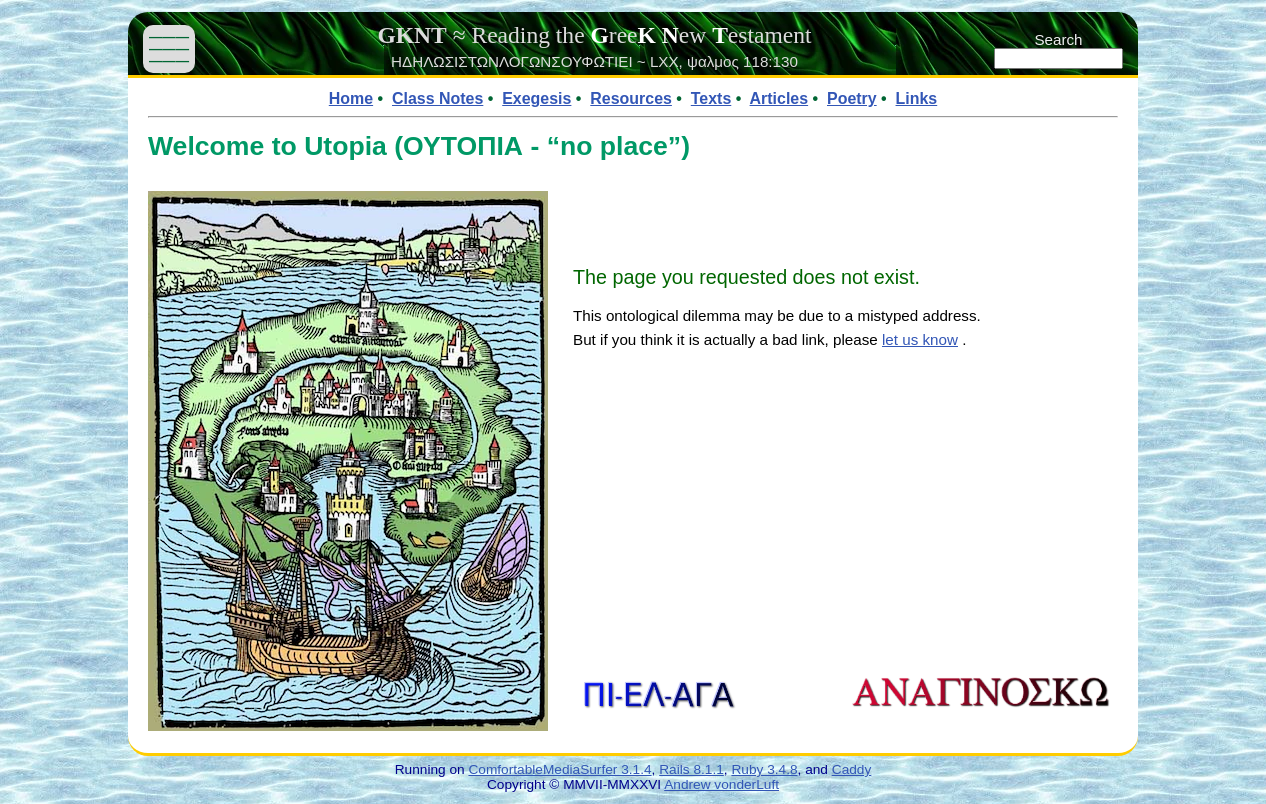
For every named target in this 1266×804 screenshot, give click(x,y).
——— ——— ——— (169, 48)
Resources (631, 98)
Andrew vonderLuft (721, 784)
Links (917, 98)
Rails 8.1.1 (691, 769)
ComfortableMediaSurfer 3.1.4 (559, 769)
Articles (779, 98)
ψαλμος (713, 61)
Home (351, 98)
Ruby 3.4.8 (764, 769)
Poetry (852, 98)
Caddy (852, 769)
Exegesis (536, 98)
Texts (711, 98)
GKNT (411, 35)
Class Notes (437, 98)
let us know (920, 339)
